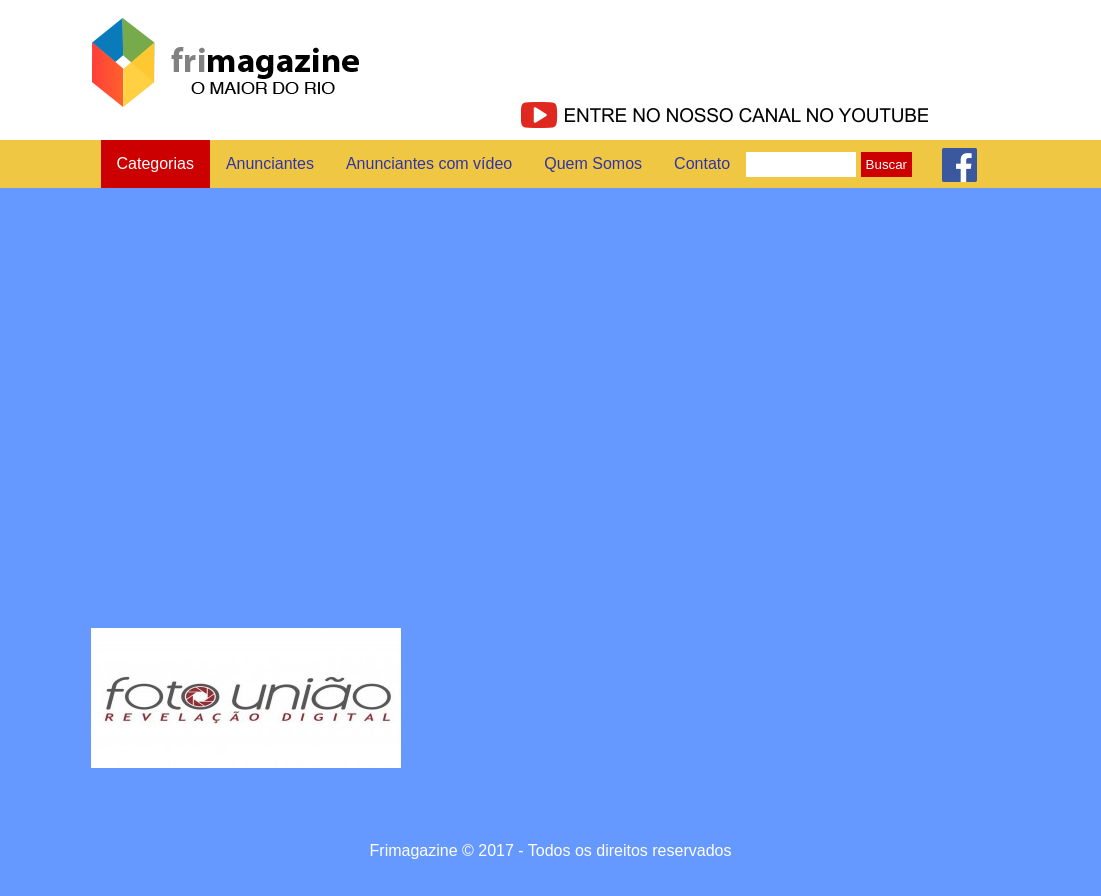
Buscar (886, 164)
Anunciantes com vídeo (429, 163)
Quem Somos (593, 163)
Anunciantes (270, 163)
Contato (702, 163)
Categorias (155, 163)
